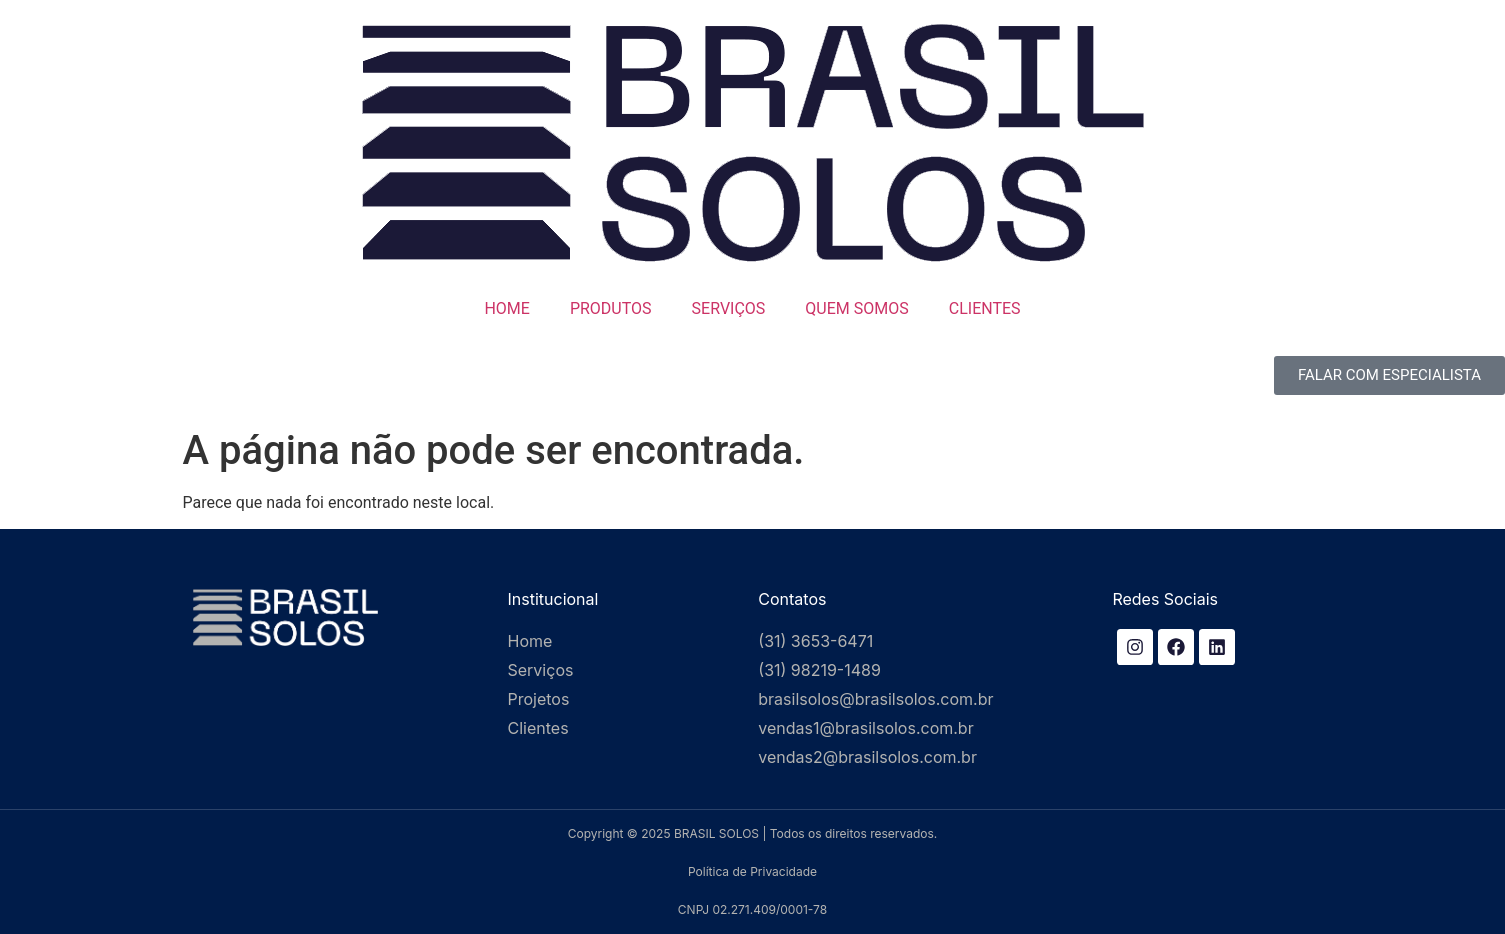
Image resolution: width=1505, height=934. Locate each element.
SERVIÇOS (729, 308)
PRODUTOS (611, 308)
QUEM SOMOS (856, 308)
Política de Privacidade (752, 871)
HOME (506, 308)
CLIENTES (985, 308)
